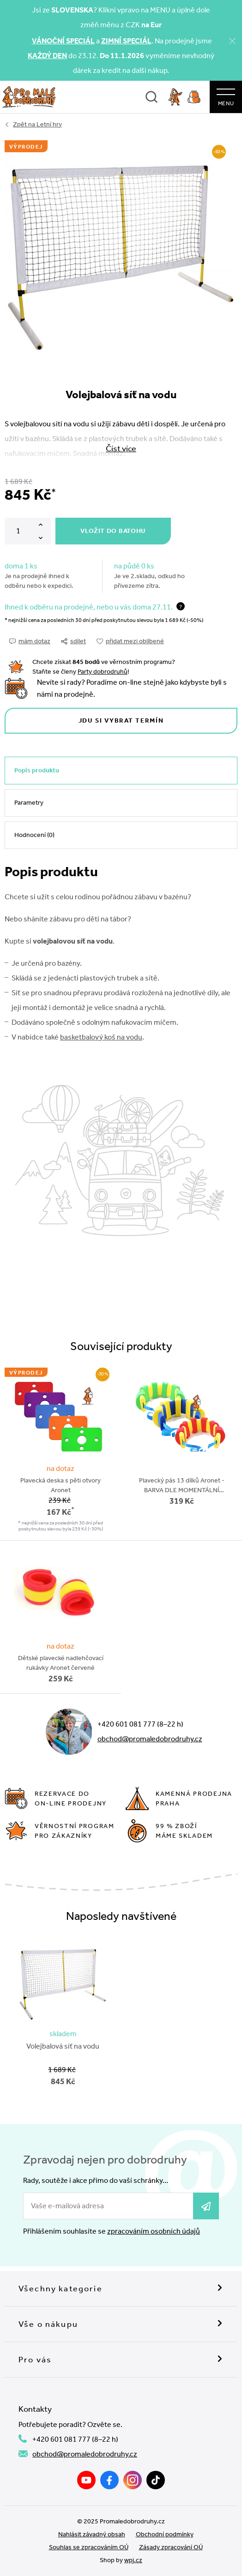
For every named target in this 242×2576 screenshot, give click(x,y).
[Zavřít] (232, 40)
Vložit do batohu (113, 531)
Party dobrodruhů (102, 671)
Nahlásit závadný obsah (91, 2534)
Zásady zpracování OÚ (171, 2547)
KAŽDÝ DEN (47, 55)
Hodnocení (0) (34, 835)
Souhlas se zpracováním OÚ (88, 2547)
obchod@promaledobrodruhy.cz (149, 1738)
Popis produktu (36, 770)
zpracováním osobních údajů (153, 2231)
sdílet (73, 641)
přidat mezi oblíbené (130, 641)
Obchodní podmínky (165, 2534)
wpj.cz (133, 2560)
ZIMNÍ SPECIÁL (126, 40)
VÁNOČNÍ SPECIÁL (63, 40)
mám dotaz (29, 641)
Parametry (28, 803)
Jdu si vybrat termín (121, 720)
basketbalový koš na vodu (101, 1037)
